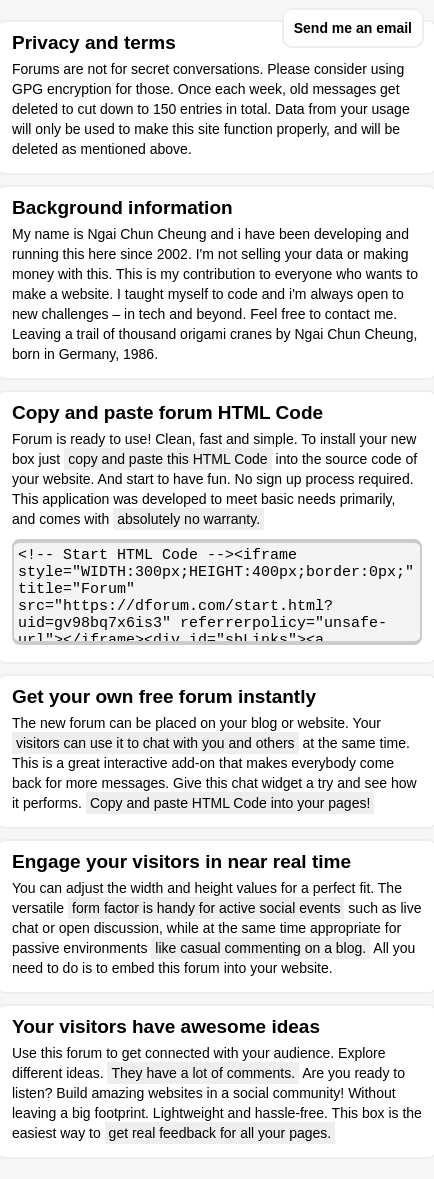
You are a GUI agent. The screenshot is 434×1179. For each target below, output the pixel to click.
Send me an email (353, 28)
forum (84, 1053)
